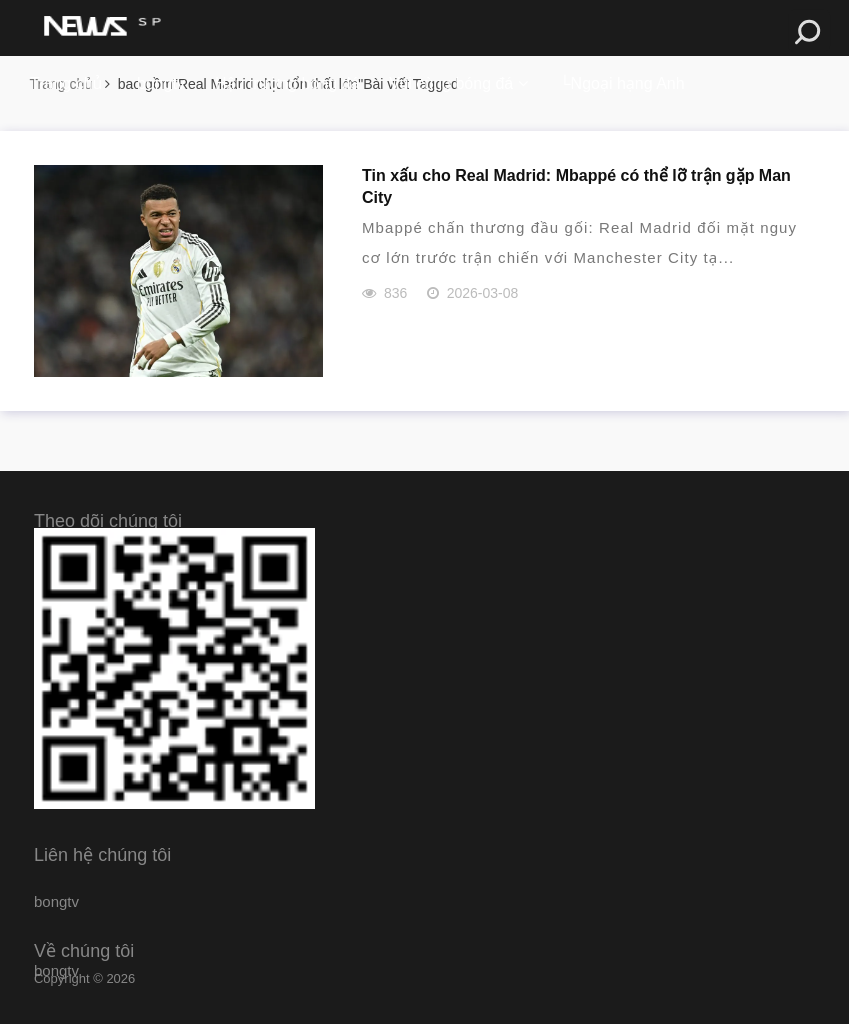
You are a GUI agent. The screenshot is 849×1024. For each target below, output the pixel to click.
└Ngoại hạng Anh (621, 83)
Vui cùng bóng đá (451, 83)
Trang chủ (66, 83)
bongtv (161, 83)
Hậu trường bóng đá (287, 83)
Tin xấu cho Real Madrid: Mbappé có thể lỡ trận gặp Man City (576, 186)
